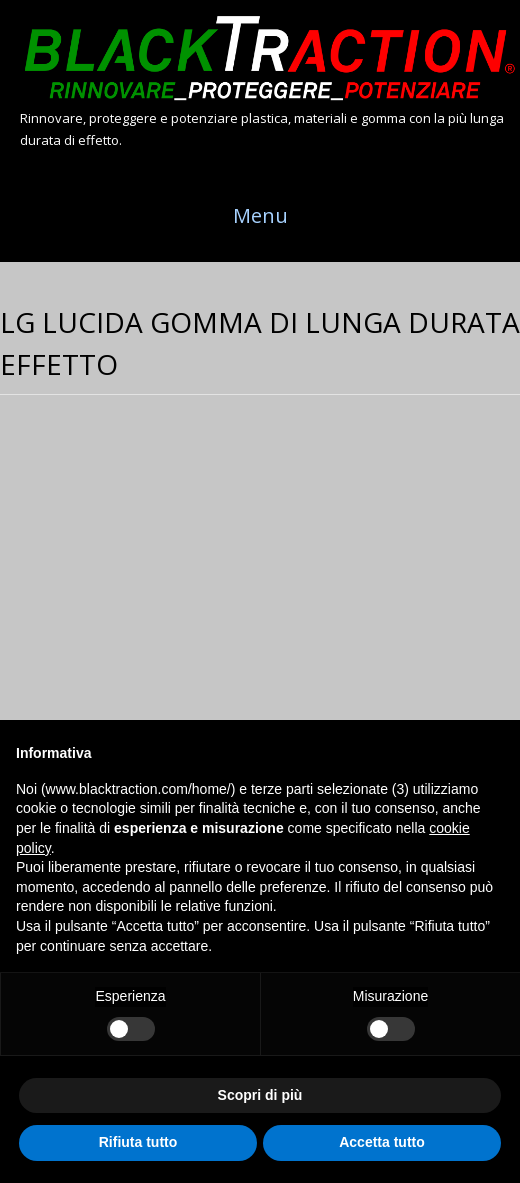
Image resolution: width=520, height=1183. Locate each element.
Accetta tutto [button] (382, 1142)
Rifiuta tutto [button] (138, 1142)
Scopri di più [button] (260, 1095)
